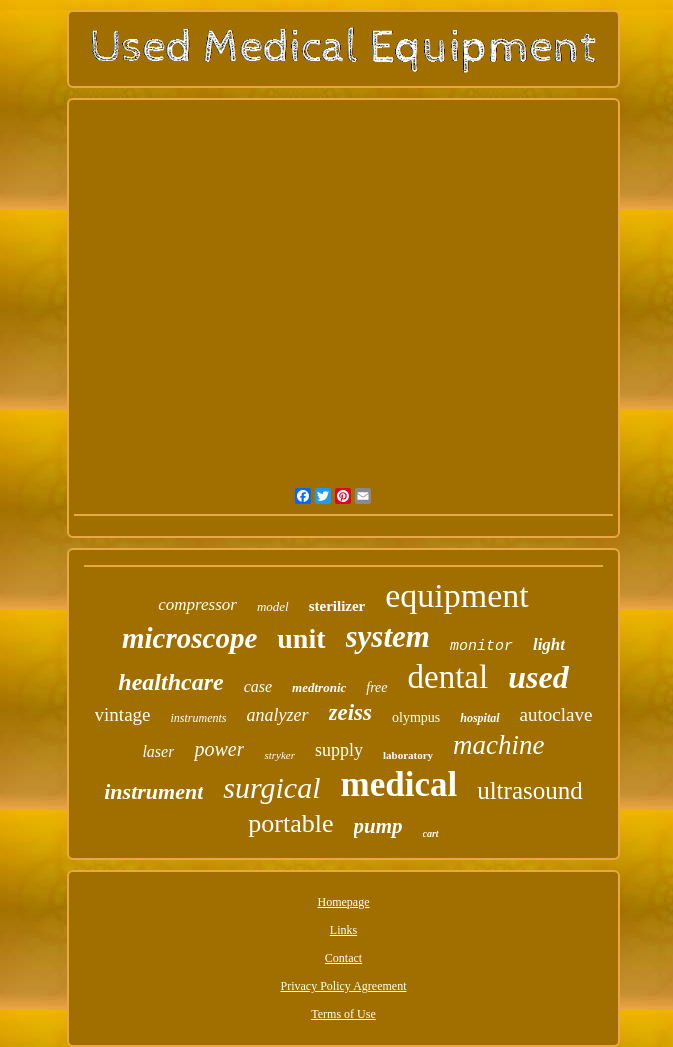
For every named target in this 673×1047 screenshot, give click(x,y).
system (388, 636)
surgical (271, 787)
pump (378, 826)
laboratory (408, 755)
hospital (479, 718)
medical (399, 784)
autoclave (556, 714)
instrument (153, 791)
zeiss (350, 712)
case (258, 686)
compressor (197, 604)
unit (301, 638)
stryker (279, 755)
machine (498, 745)
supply (339, 750)
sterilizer (337, 606)
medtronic (319, 687)
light (549, 644)
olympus (416, 717)
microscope (189, 638)
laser (158, 751)
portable (290, 823)
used (538, 677)
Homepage (344, 902)
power (219, 749)
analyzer (278, 715)
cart (431, 833)
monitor (481, 646)
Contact (343, 958)
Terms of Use (343, 1014)
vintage (123, 714)
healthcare (170, 682)
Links (343, 930)
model (273, 606)
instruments (199, 718)
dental (448, 677)
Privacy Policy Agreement (344, 986)
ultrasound (530, 790)
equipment (457, 595)
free (376, 687)
